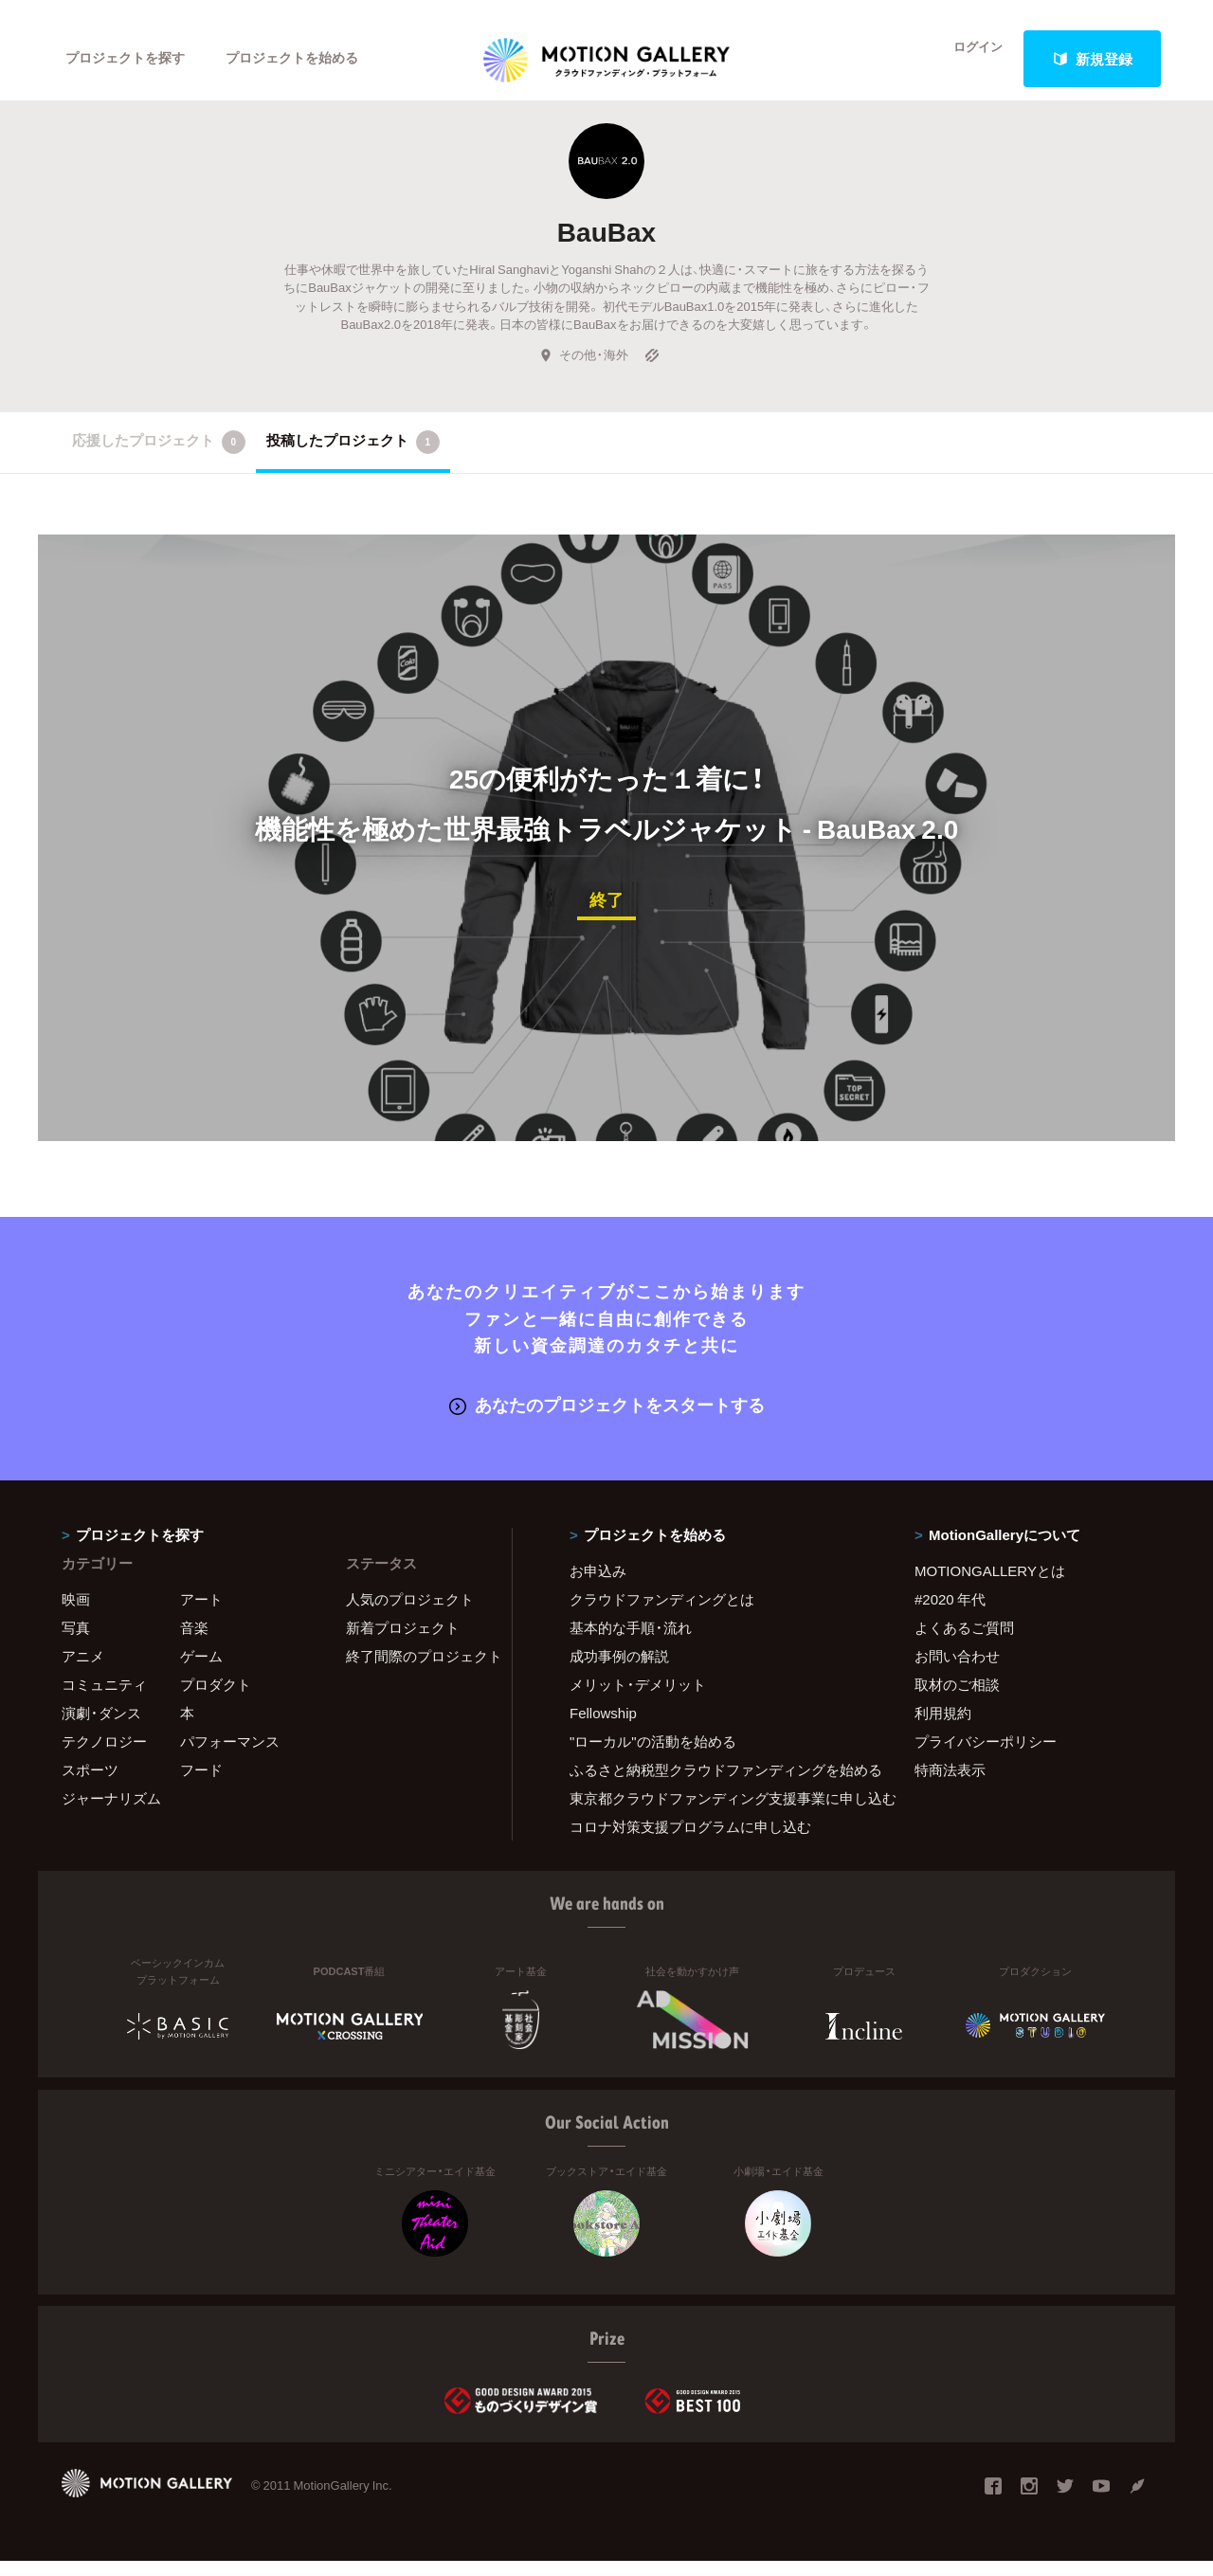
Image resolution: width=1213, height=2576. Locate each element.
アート (201, 1614)
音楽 (194, 1642)
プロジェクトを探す (130, 58)
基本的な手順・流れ (631, 1642)
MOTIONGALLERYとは (989, 1585)
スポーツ (90, 1784)
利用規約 (942, 1727)
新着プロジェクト (403, 1642)
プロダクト (215, 1699)
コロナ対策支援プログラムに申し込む (690, 1841)
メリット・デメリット (638, 1699)
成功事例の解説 (619, 1670)
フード (201, 1784)
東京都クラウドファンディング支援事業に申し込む (718, 1813)
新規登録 (1092, 58)
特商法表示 (950, 1784)
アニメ (83, 1670)
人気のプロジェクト (410, 1614)
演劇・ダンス (101, 1727)
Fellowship (603, 1727)
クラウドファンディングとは (662, 1614)
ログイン (966, 58)
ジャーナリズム (111, 1813)
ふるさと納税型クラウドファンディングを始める (718, 1784)
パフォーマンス (230, 1756)
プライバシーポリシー (985, 1756)
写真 (76, 1642)
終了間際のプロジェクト (417, 1670)
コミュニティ (104, 1699)
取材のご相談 (957, 1699)
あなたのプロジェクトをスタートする (607, 1420)
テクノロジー (104, 1756)
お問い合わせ (957, 1670)
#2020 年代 (950, 1614)
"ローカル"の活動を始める (653, 1756)
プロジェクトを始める (308, 58)
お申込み (598, 1585)
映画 (76, 1614)
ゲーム (201, 1670)
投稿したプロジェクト (353, 459)
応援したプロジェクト (158, 459)
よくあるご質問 (964, 1642)
